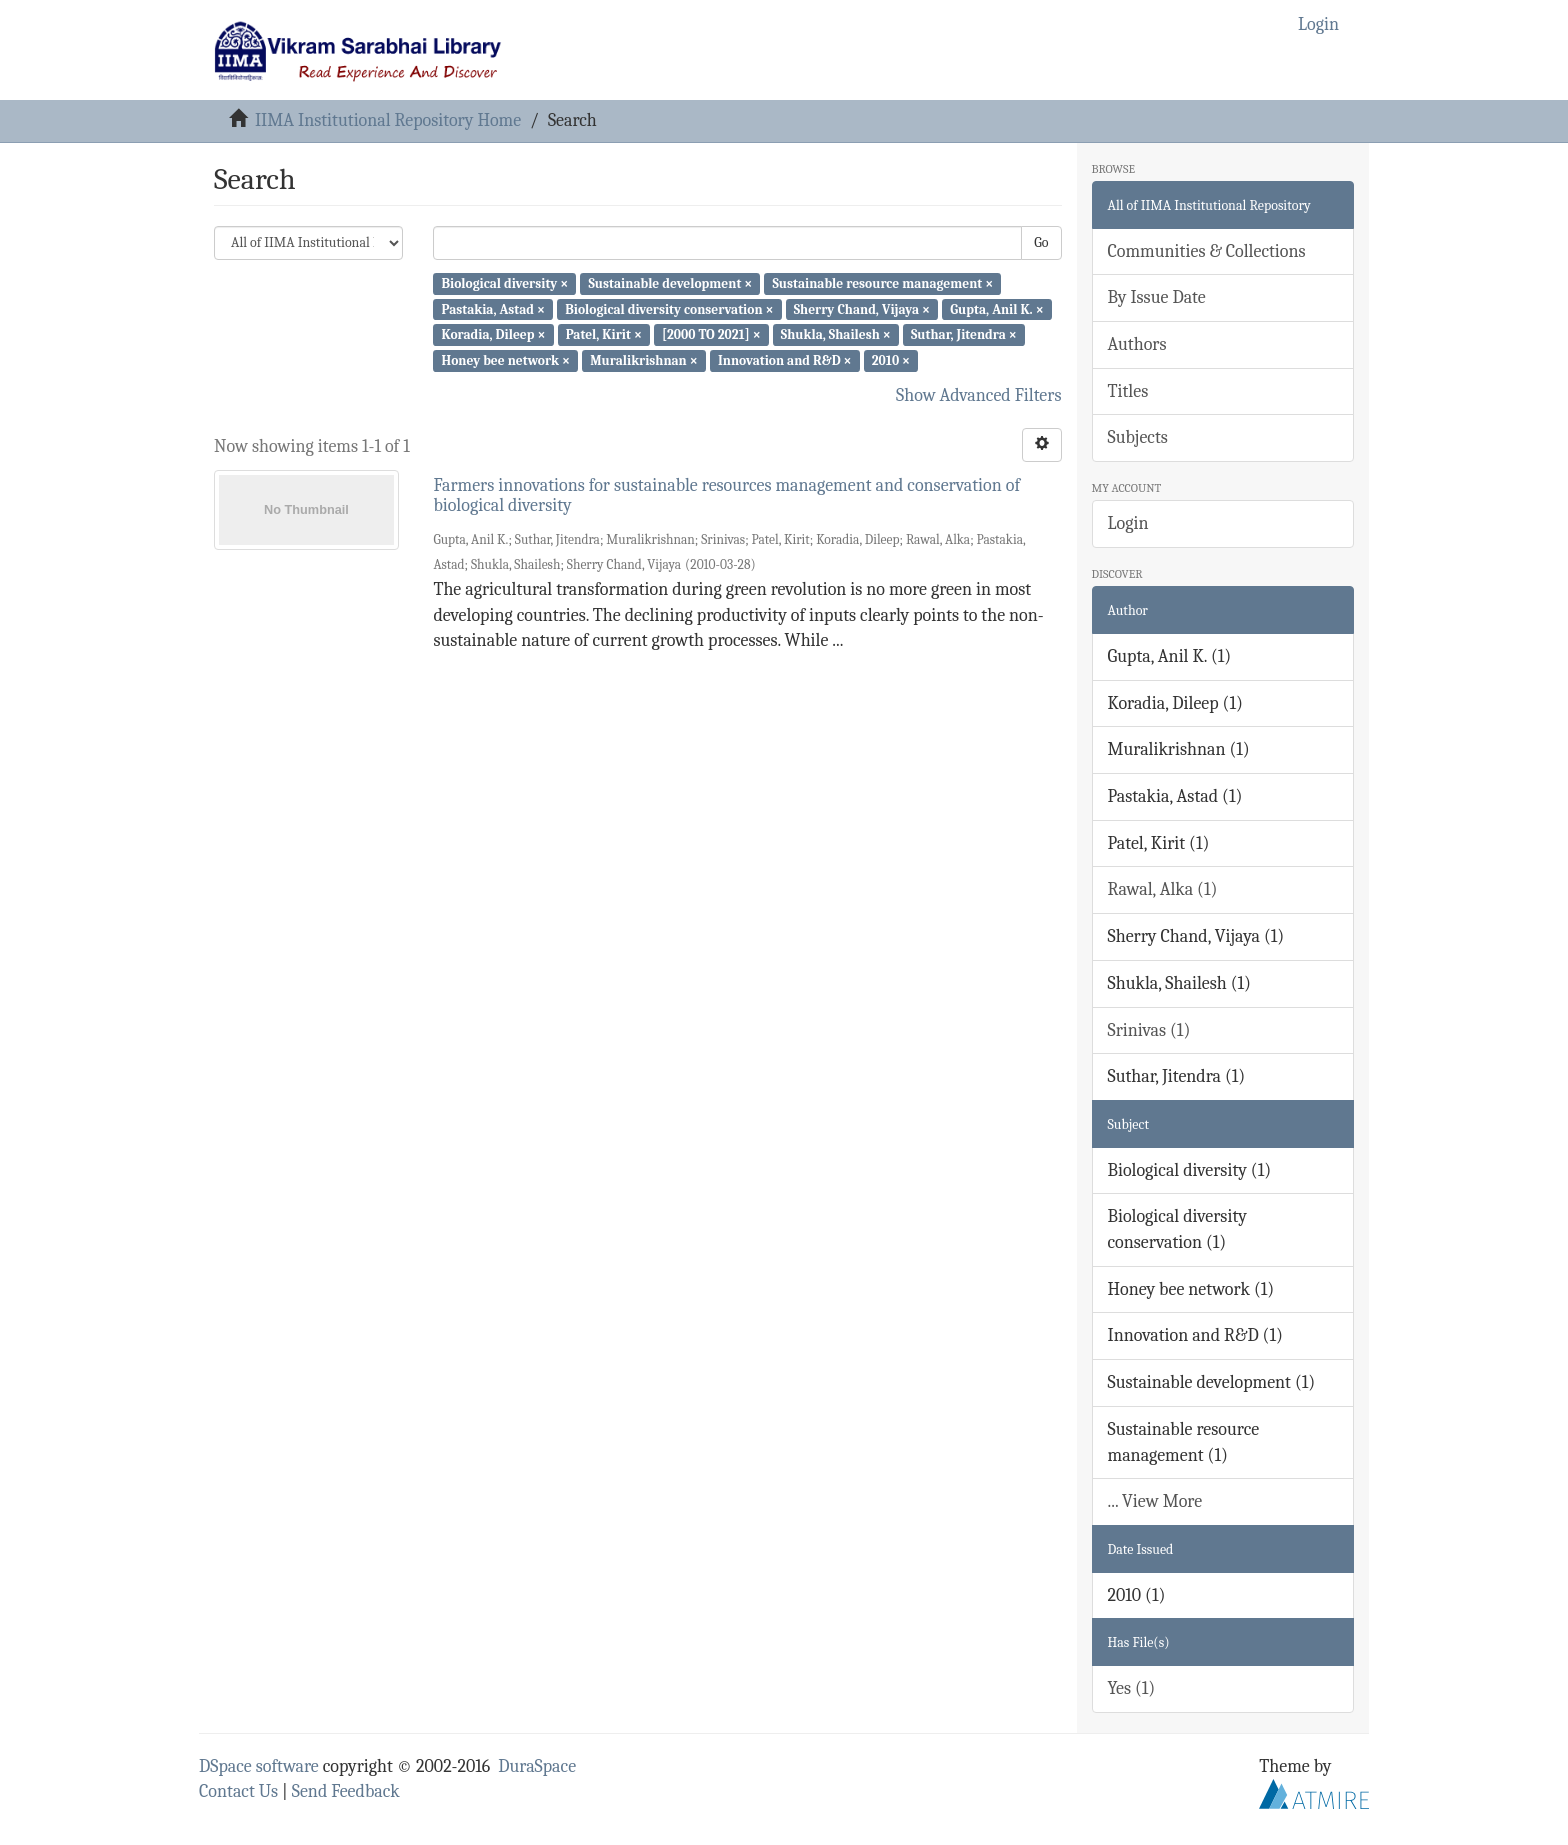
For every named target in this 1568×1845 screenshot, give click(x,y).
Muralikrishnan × (644, 360)
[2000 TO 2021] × (711, 334)
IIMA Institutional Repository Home (388, 120)
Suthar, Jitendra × (964, 334)
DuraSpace (537, 1766)
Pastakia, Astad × (493, 308)
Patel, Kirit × (604, 334)
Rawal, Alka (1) (1163, 889)
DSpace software (259, 1766)
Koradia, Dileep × (493, 334)
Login (1128, 523)
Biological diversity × (504, 283)
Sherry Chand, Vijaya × (862, 308)
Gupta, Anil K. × (996, 308)
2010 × (891, 360)
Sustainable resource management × (882, 283)
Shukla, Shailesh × (836, 334)
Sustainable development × (670, 283)
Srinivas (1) (1149, 1030)
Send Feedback (346, 1791)
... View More (1155, 1501)
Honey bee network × (505, 360)
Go (1041, 242)
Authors (1137, 344)
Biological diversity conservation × (669, 308)
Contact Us (238, 1791)
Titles (1128, 391)
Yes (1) (1132, 1688)
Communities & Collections (1207, 251)
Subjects (1138, 437)
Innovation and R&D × (785, 360)
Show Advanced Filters (979, 395)
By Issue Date (1157, 297)
